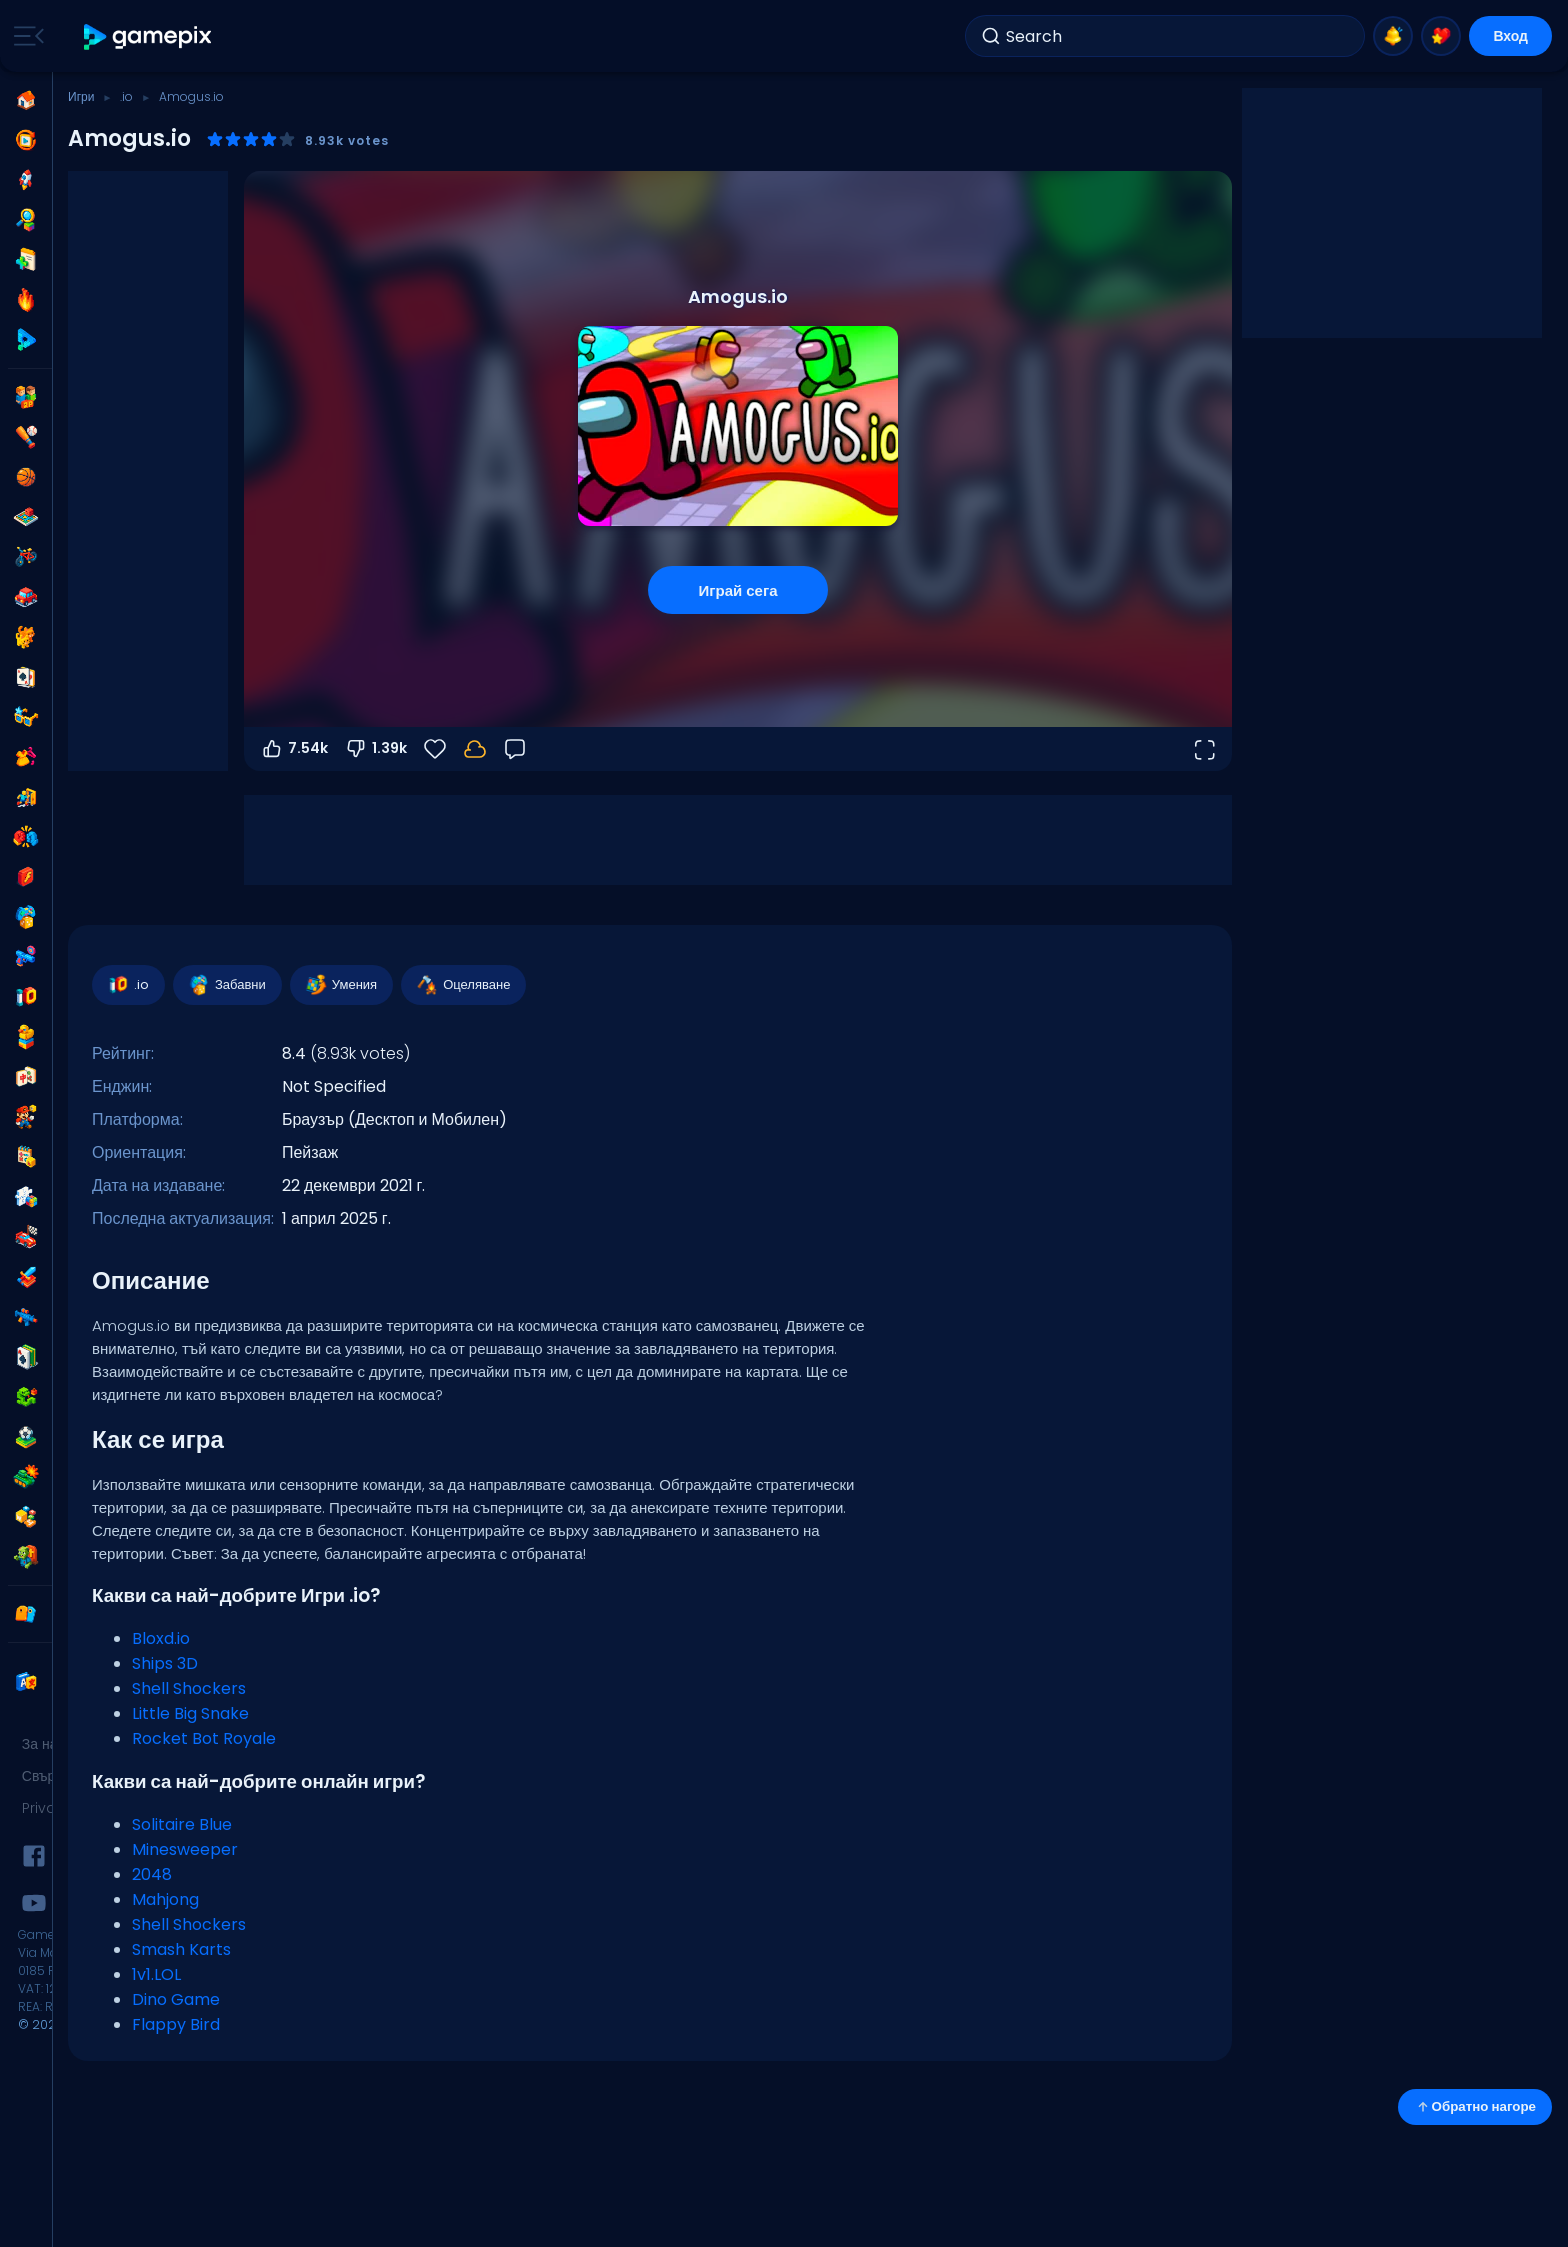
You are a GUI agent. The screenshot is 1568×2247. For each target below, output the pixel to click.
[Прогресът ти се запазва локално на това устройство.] (475, 749)
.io (126, 96)
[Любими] (435, 749)
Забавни (226, 985)
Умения (340, 985)
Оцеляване (462, 985)
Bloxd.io (161, 1638)
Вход (1510, 36)
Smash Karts (181, 1949)
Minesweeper (185, 1849)
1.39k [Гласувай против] (375, 749)
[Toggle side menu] (25, 36)
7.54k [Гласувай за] (294, 749)
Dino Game (176, 1999)
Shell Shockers (189, 1688)
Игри (81, 96)
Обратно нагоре (1475, 2106)
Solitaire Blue (182, 1824)
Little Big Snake (190, 1713)
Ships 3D (165, 1663)
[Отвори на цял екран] (1204, 749)
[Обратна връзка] (515, 749)
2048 (152, 1874)
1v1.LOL (156, 1974)
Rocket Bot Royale (204, 1738)
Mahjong (165, 1899)
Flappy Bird (176, 2024)
